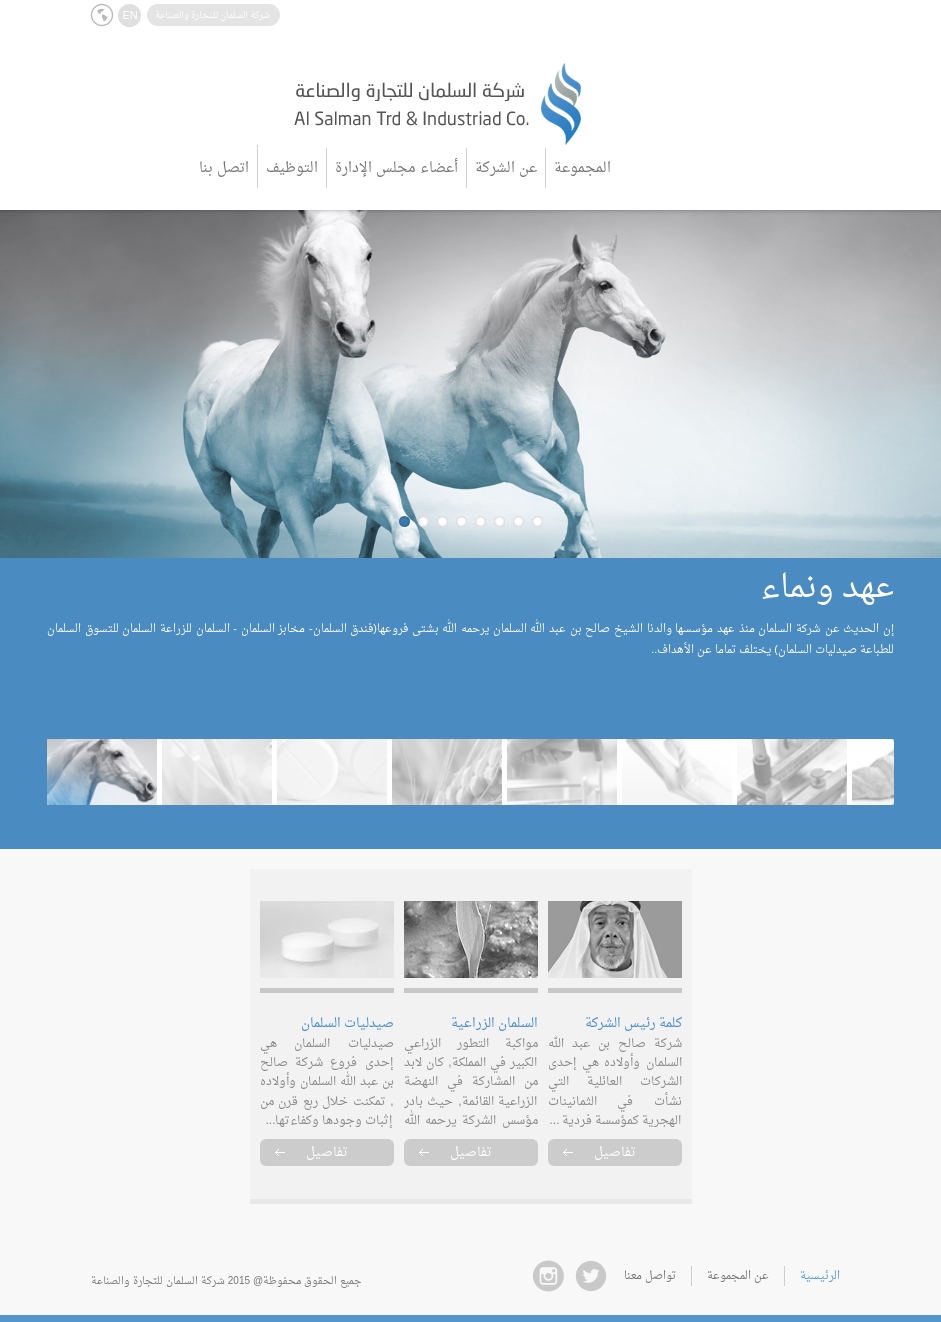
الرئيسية (820, 1276)
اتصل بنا (224, 168)
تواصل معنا (650, 1276)
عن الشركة (506, 168)
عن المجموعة (738, 1276)
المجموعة (582, 168)
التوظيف (292, 168)
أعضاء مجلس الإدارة (396, 168)
